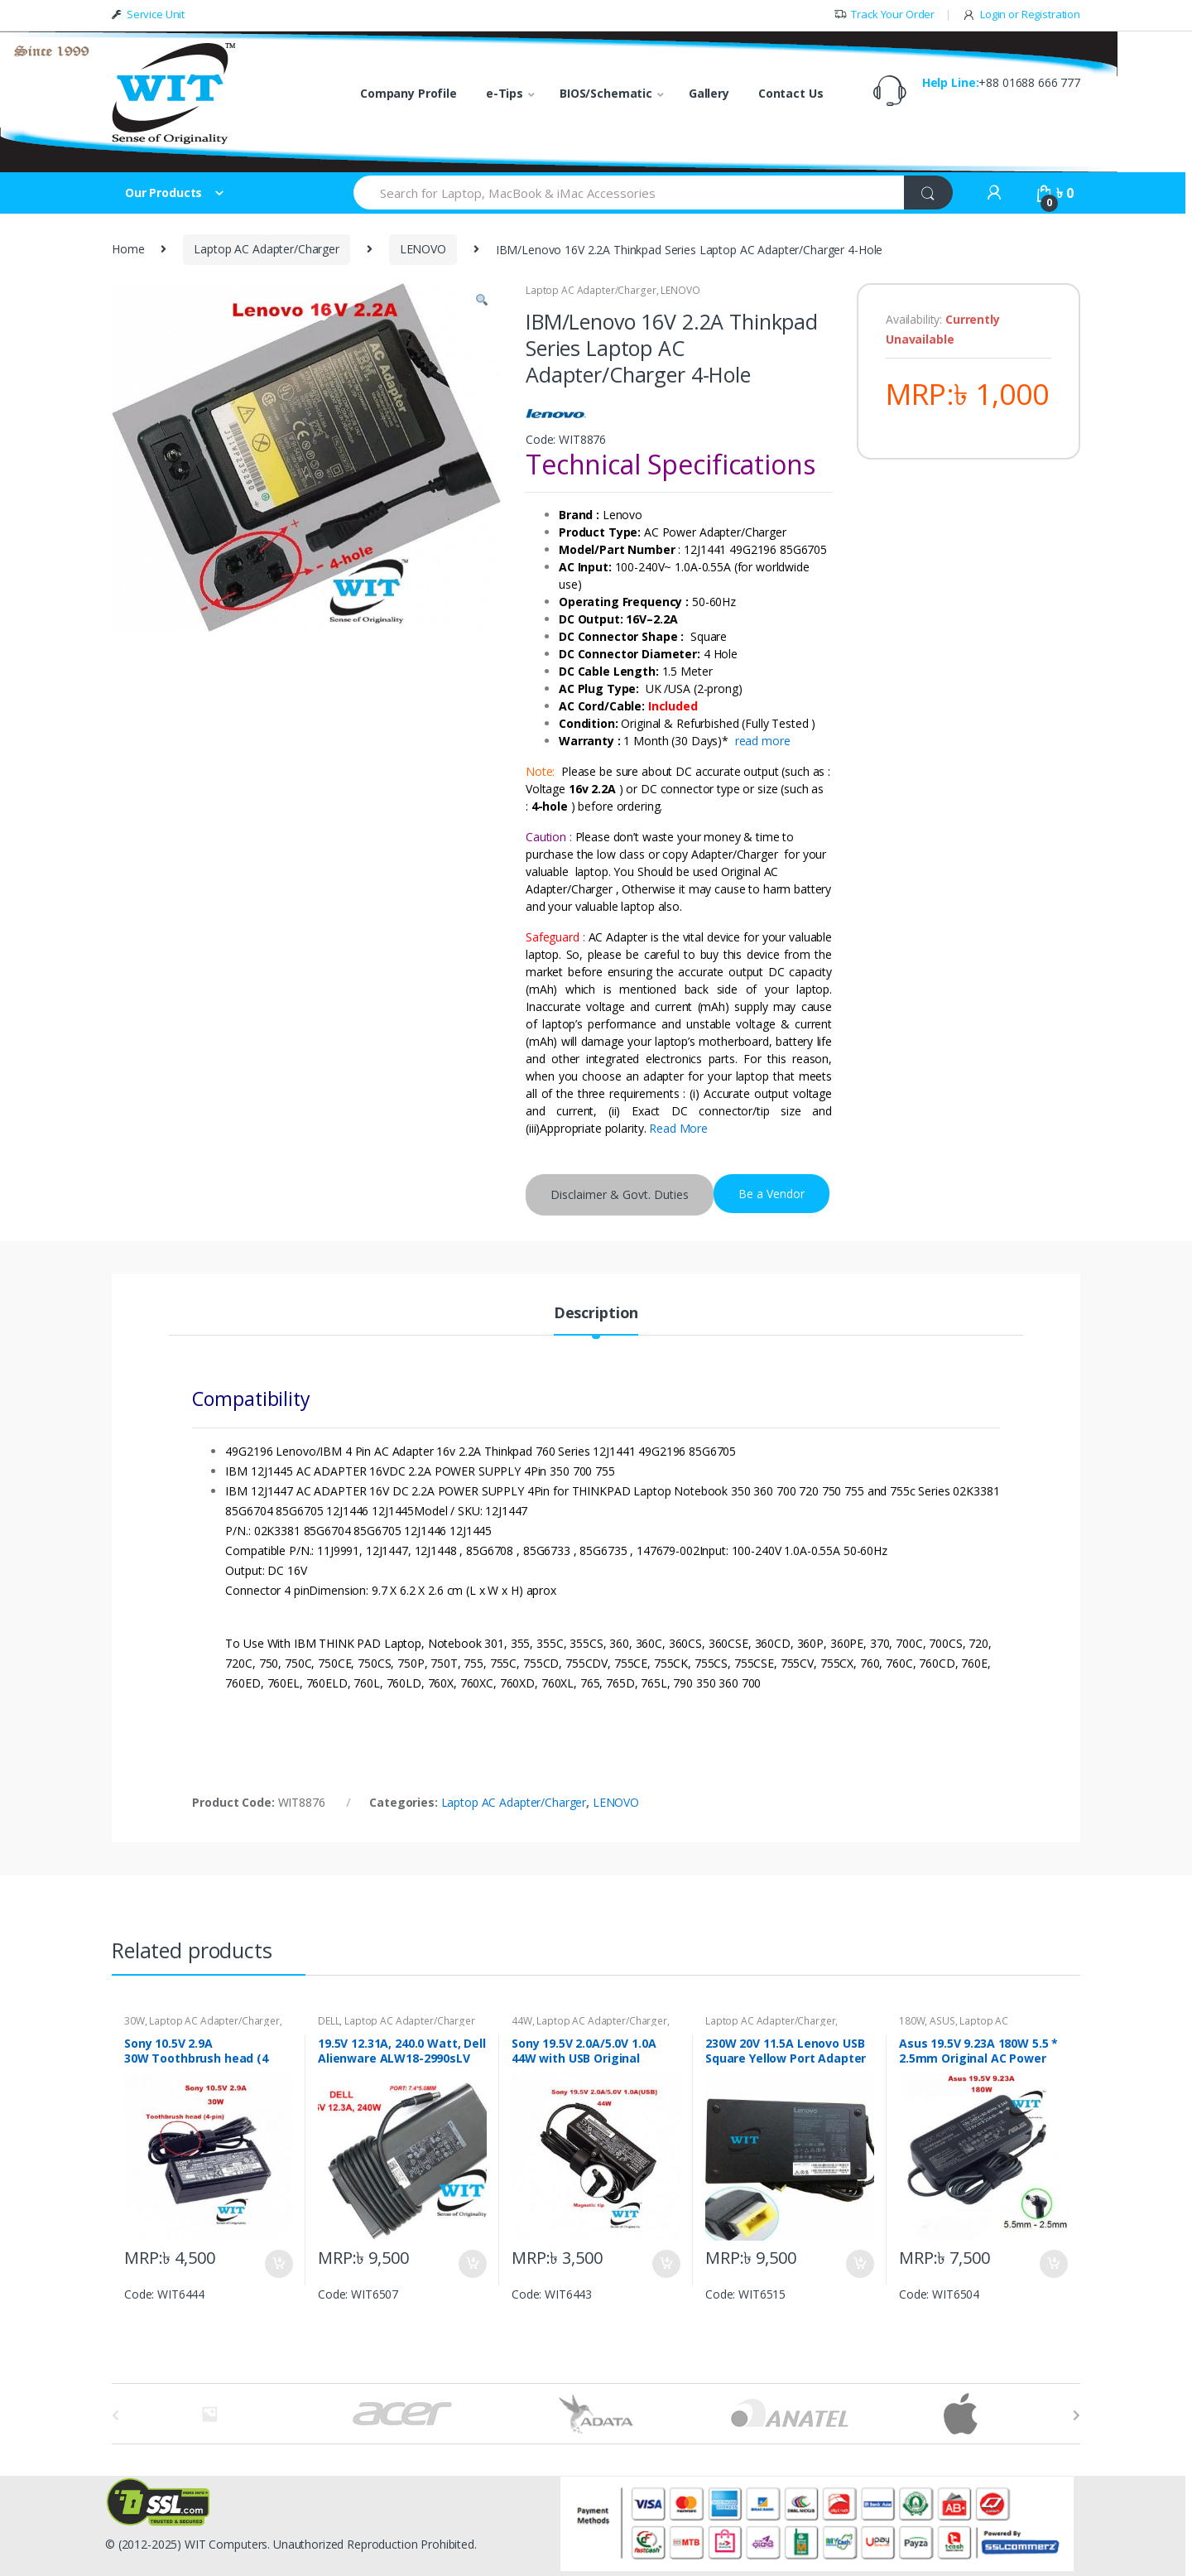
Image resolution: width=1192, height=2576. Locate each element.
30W (134, 2021)
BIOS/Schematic (606, 93)
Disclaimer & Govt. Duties (619, 1194)
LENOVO (423, 249)
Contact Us (791, 93)
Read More (678, 1128)
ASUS (942, 2021)
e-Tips (504, 93)
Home (128, 249)
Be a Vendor (771, 1193)
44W (522, 2021)
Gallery (709, 93)
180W (912, 2021)
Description (596, 1313)
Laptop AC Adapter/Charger (266, 249)
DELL (328, 2021)
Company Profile (408, 93)
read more (763, 741)
